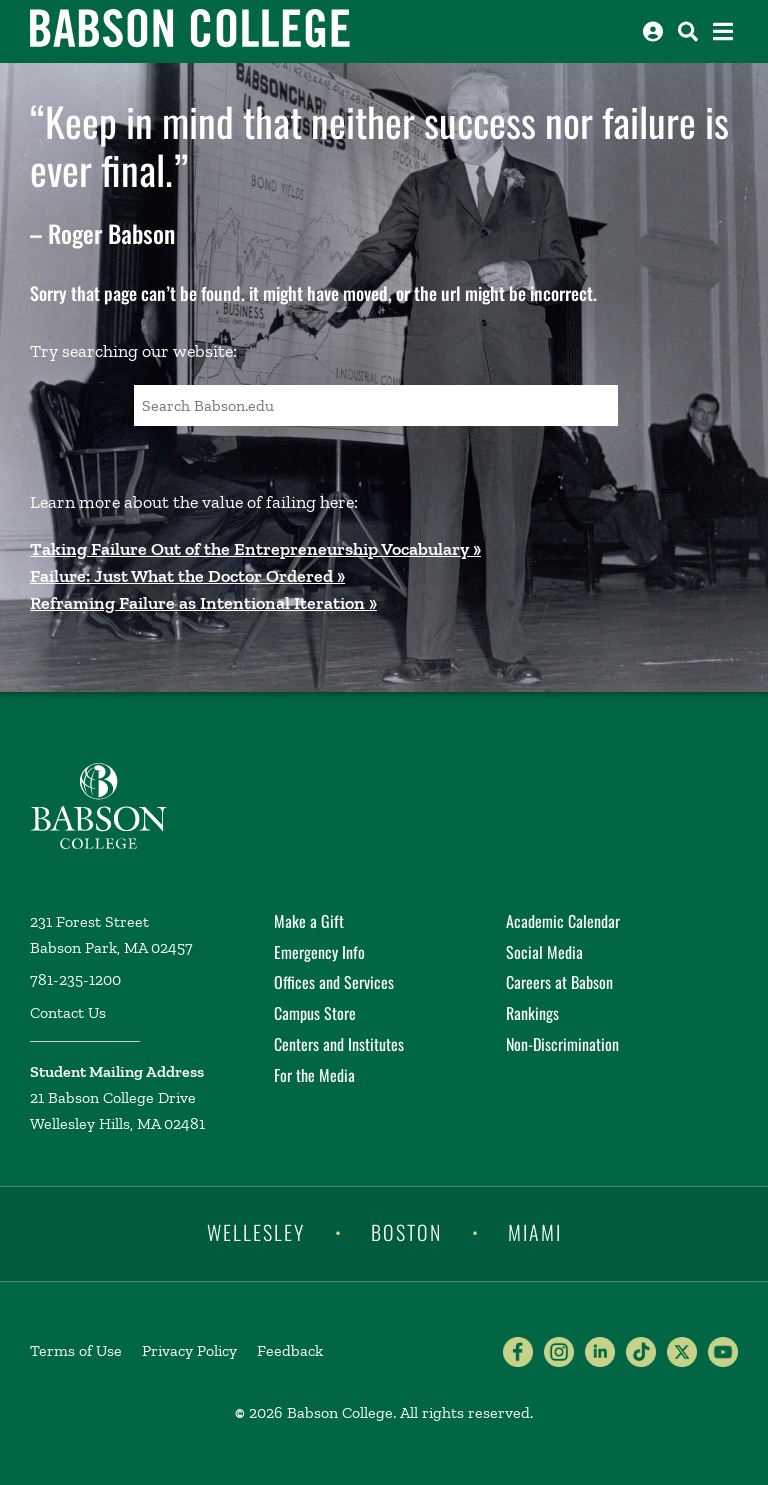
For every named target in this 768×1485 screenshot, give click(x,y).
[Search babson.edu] (688, 31)
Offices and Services (334, 982)
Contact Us (68, 1012)
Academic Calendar (563, 921)
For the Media (314, 1075)
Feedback (290, 1350)
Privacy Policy (189, 1350)
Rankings (532, 1013)
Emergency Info (319, 952)
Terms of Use (76, 1350)
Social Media (544, 952)
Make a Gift (309, 921)
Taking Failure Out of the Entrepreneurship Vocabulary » (255, 549)
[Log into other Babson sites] (653, 31)
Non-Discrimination (562, 1044)
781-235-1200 (75, 979)
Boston (406, 1232)
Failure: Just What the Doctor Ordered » (187, 576)
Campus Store (315, 1013)
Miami (535, 1232)
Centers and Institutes (339, 1044)
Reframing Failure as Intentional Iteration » (203, 603)
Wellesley (256, 1232)
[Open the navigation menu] (723, 31)
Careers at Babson (559, 982)
